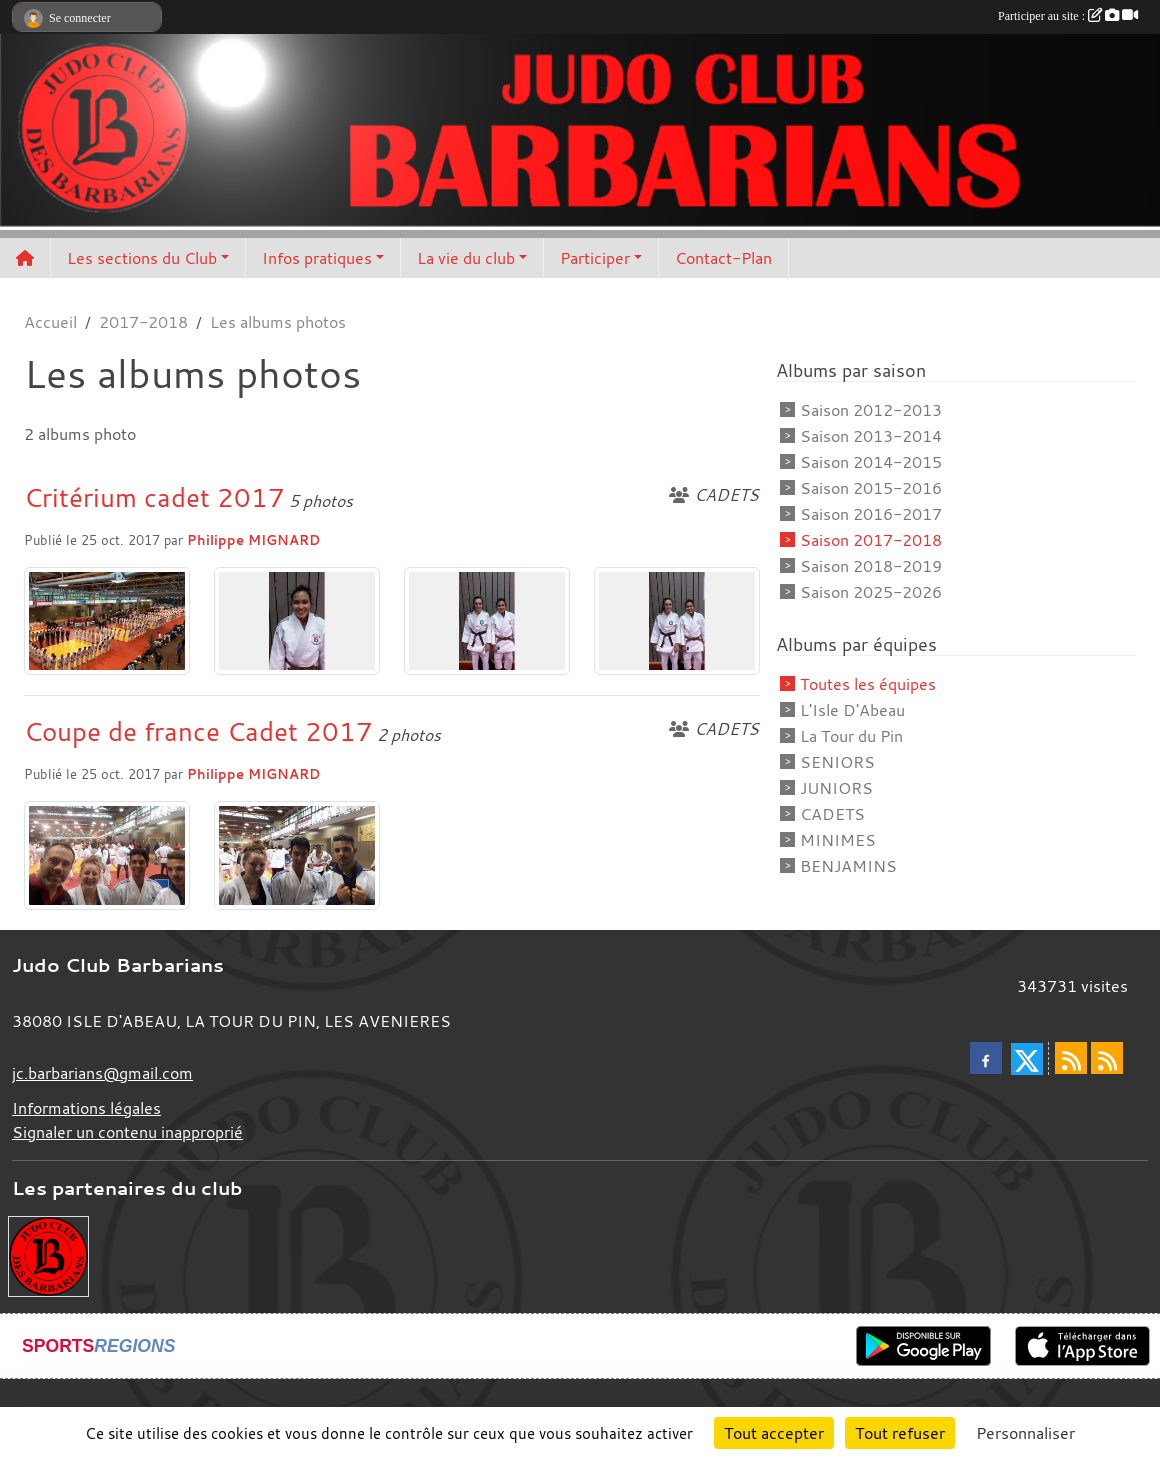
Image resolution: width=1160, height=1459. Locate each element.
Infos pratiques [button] (317, 258)
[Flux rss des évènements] (1107, 1058)
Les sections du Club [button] (142, 258)
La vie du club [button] (466, 258)
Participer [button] (595, 258)
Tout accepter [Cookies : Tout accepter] (774, 1433)
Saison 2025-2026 (871, 592)
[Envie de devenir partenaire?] (48, 1255)
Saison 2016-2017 (871, 514)
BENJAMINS (848, 866)
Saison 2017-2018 (871, 540)
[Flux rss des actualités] (1071, 1058)
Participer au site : (1068, 16)
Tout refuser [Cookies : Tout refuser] (900, 1433)
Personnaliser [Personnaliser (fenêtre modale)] (1025, 1433)
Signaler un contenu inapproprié (127, 1132)
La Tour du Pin (851, 736)
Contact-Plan (723, 258)
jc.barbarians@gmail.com (102, 1073)
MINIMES (838, 840)
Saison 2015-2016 (871, 488)
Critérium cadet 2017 (154, 497)
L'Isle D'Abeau (852, 710)
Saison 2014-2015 (871, 462)
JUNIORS (836, 788)
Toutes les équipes (868, 684)
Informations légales (86, 1108)
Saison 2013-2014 (871, 436)
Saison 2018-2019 (871, 566)
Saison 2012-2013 (871, 410)
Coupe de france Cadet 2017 (198, 731)
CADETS (832, 814)
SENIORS (837, 762)
